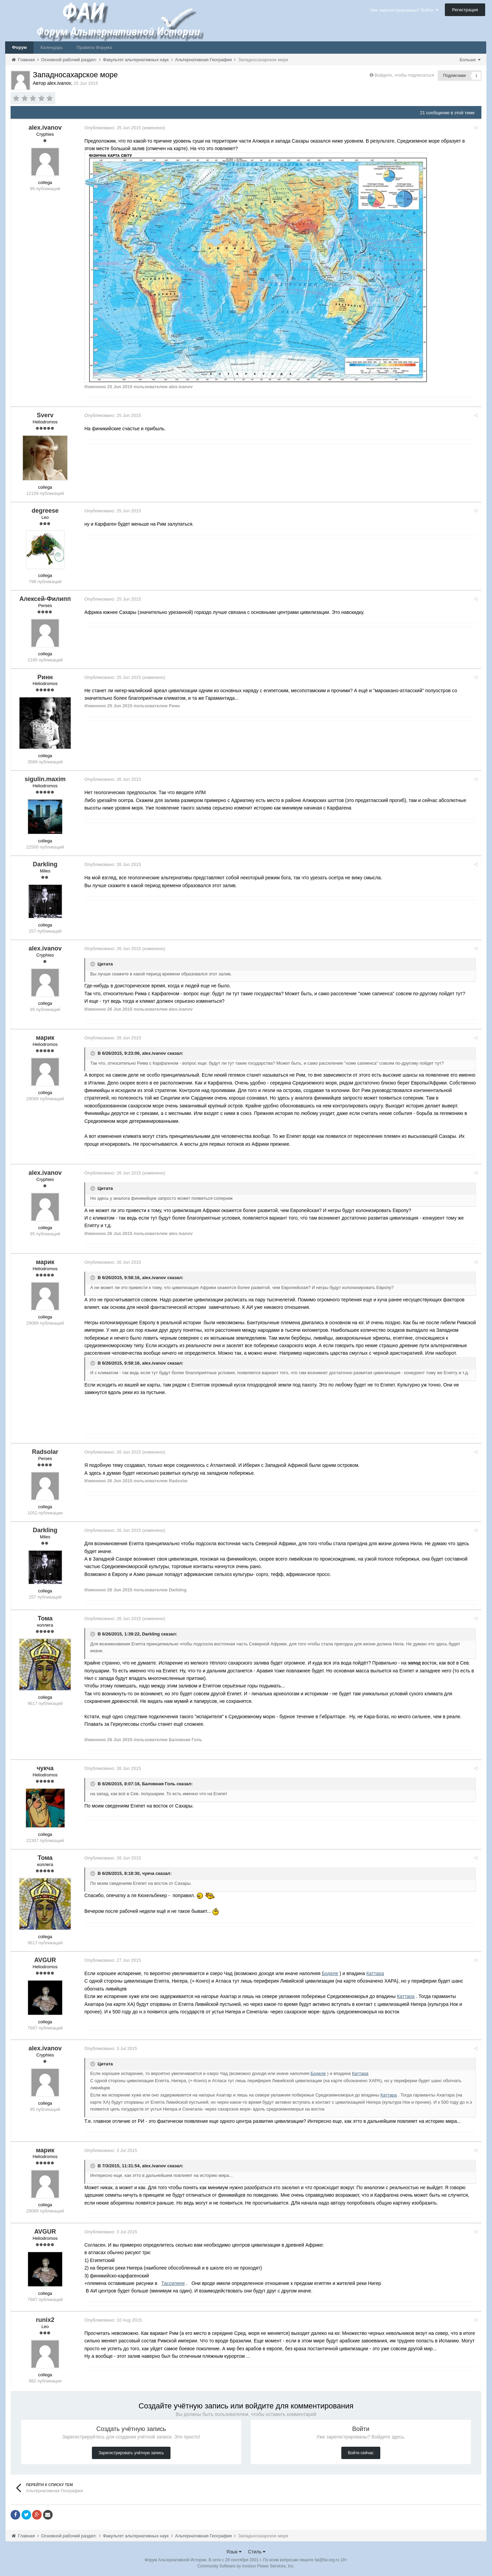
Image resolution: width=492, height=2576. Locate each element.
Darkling (151, 1634)
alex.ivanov (154, 1053)
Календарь (51, 47)
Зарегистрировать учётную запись (131, 2452)
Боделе (330, 1973)
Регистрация (465, 9)
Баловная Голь (158, 1784)
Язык (234, 2551)
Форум (19, 47)
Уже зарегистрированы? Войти (404, 10)
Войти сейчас (360, 2452)
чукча (148, 1873)
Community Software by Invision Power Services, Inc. (246, 2566)
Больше (470, 59)
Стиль (257, 2551)
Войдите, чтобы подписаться (404, 75)
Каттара (375, 1973)
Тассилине (173, 2283)
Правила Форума (94, 47)
